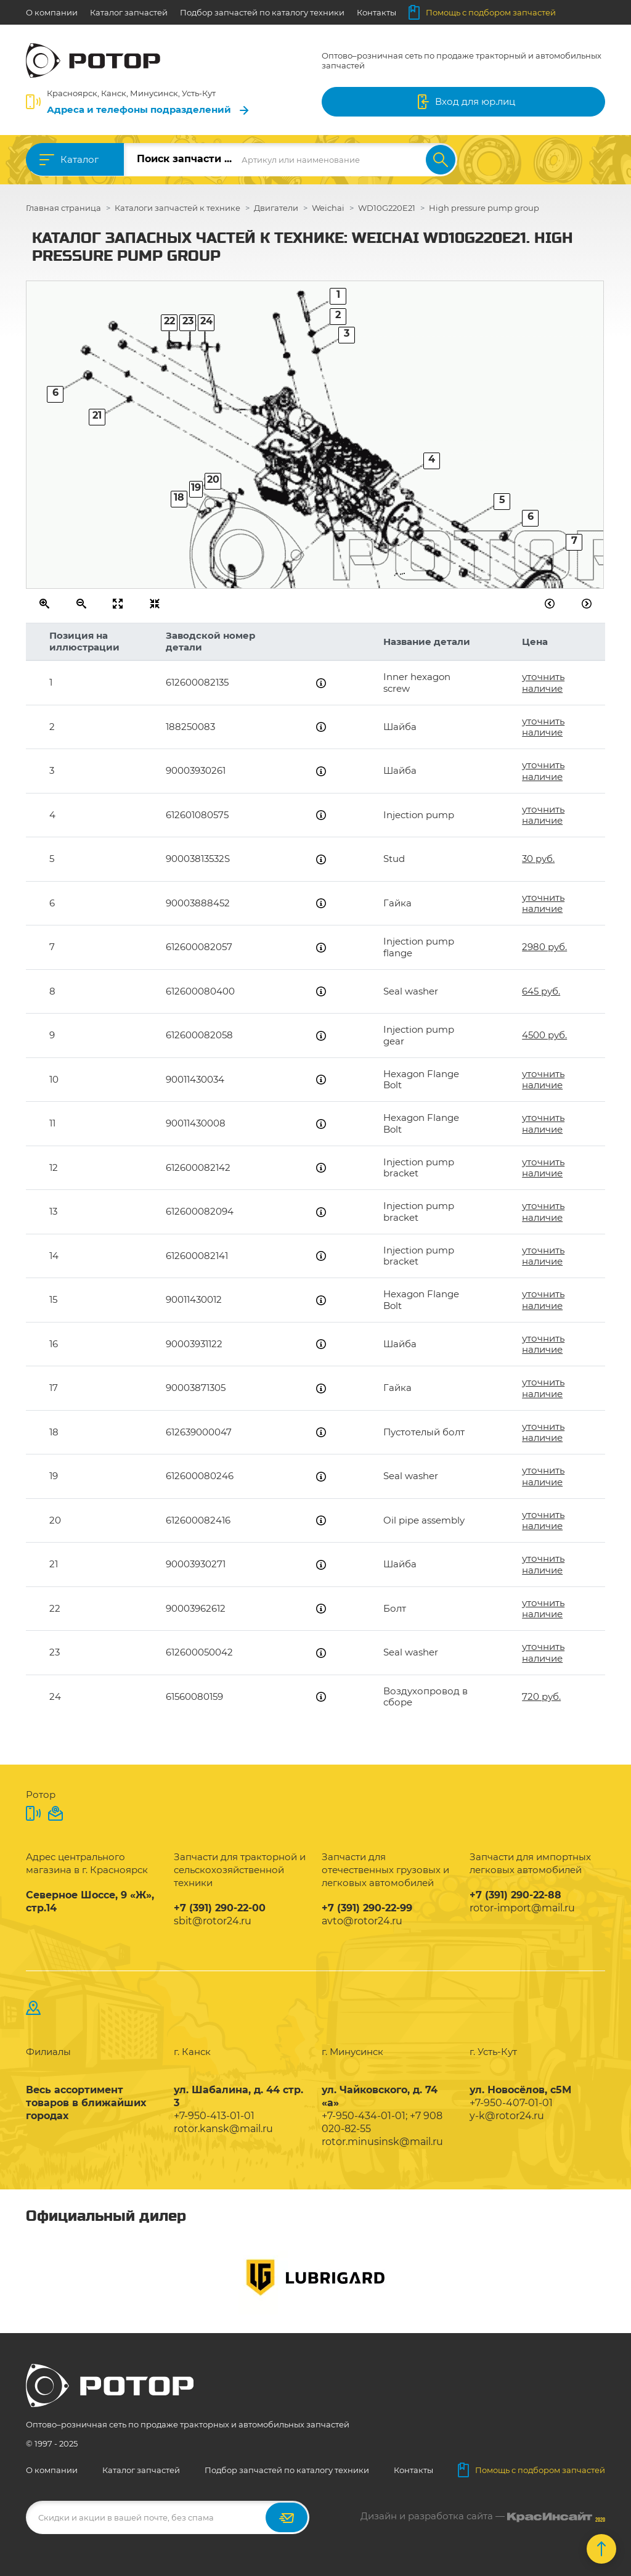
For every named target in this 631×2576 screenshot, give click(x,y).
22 (169, 320)
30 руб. (538, 858)
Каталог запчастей (129, 12)
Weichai (328, 208)
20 (213, 479)
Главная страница (63, 208)
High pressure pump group (484, 208)
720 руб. (541, 1696)
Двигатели (276, 208)
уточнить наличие (543, 682)
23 (187, 320)
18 (179, 497)
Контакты (376, 12)
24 (206, 320)
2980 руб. (544, 947)
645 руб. (541, 991)
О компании (52, 12)
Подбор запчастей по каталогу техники (262, 12)
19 (196, 487)
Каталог (79, 159)
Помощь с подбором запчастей (482, 12)
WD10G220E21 (386, 208)
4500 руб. (544, 1035)
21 (97, 415)
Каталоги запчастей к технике (177, 208)
